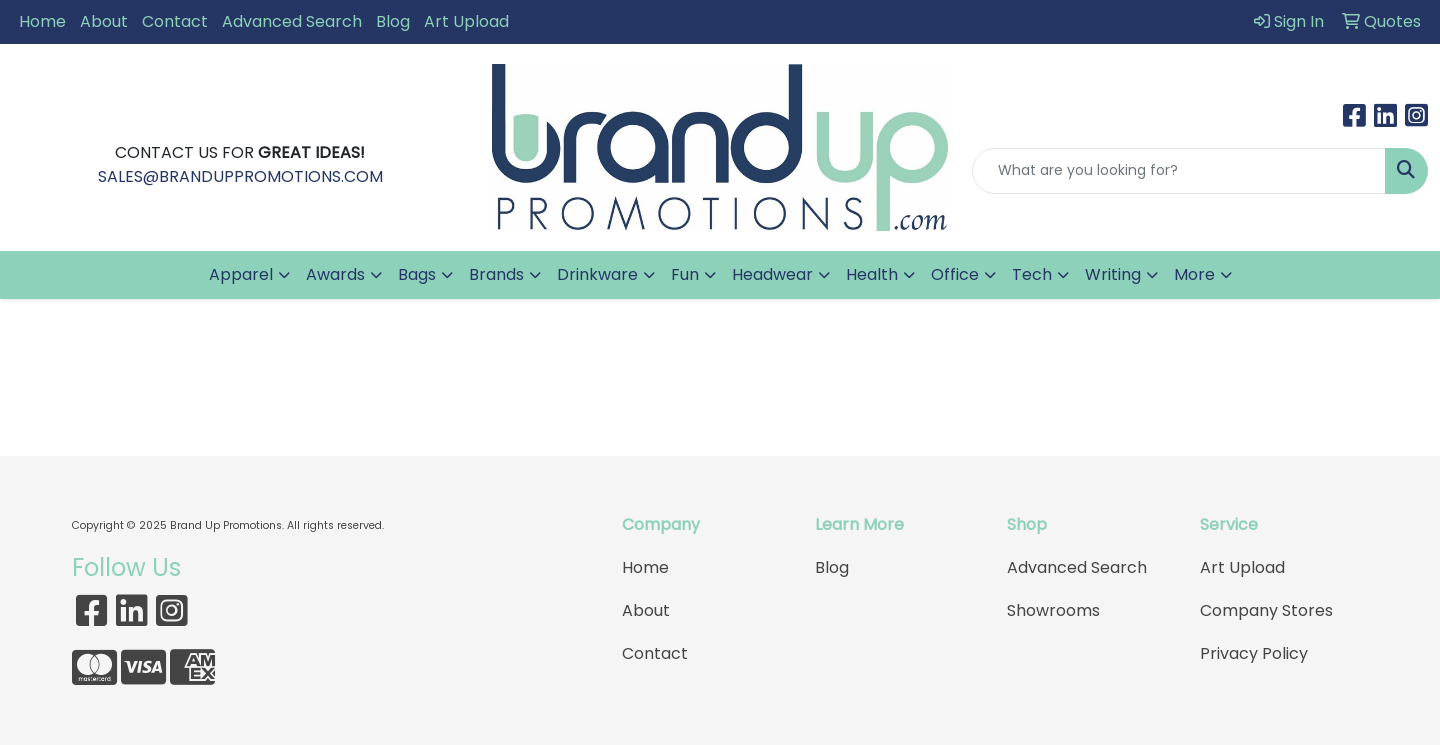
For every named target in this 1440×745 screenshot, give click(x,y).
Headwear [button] (772, 274)
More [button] (1194, 274)
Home (42, 21)
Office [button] (955, 274)
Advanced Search (292, 21)
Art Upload (466, 21)
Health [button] (872, 274)
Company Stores (1266, 610)
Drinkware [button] (597, 274)
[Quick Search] (1179, 171)
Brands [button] (496, 274)
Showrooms (1053, 610)
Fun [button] (685, 274)
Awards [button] (335, 274)
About (104, 21)
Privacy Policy (1254, 653)
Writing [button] (1113, 274)
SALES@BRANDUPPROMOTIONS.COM (240, 176)
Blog (393, 21)
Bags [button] (417, 274)
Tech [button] (1032, 274)
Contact (175, 21)
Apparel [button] (241, 274)
